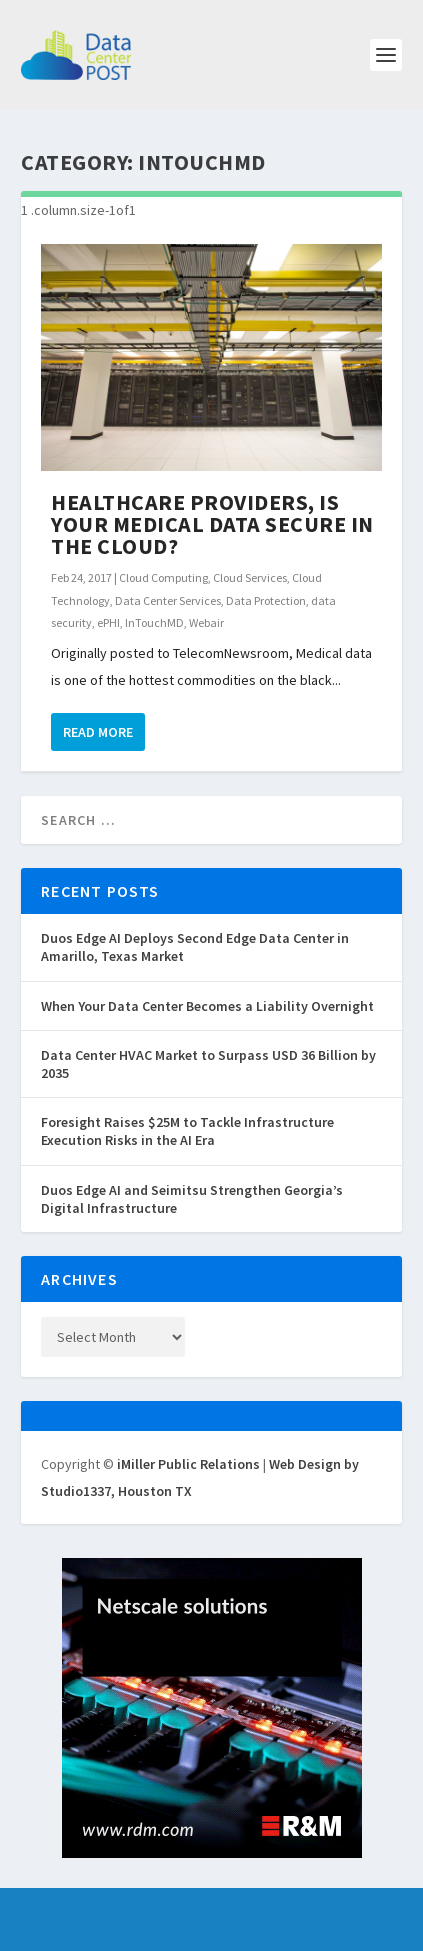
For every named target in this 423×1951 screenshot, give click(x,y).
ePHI (108, 622)
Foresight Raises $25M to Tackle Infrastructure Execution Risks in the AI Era (187, 1131)
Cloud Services (250, 577)
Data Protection (266, 600)
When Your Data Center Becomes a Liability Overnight (207, 1006)
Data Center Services (168, 600)
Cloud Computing (163, 577)
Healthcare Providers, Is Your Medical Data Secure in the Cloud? (212, 524)
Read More (98, 732)
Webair (206, 622)
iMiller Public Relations (188, 1464)
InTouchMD (154, 622)
